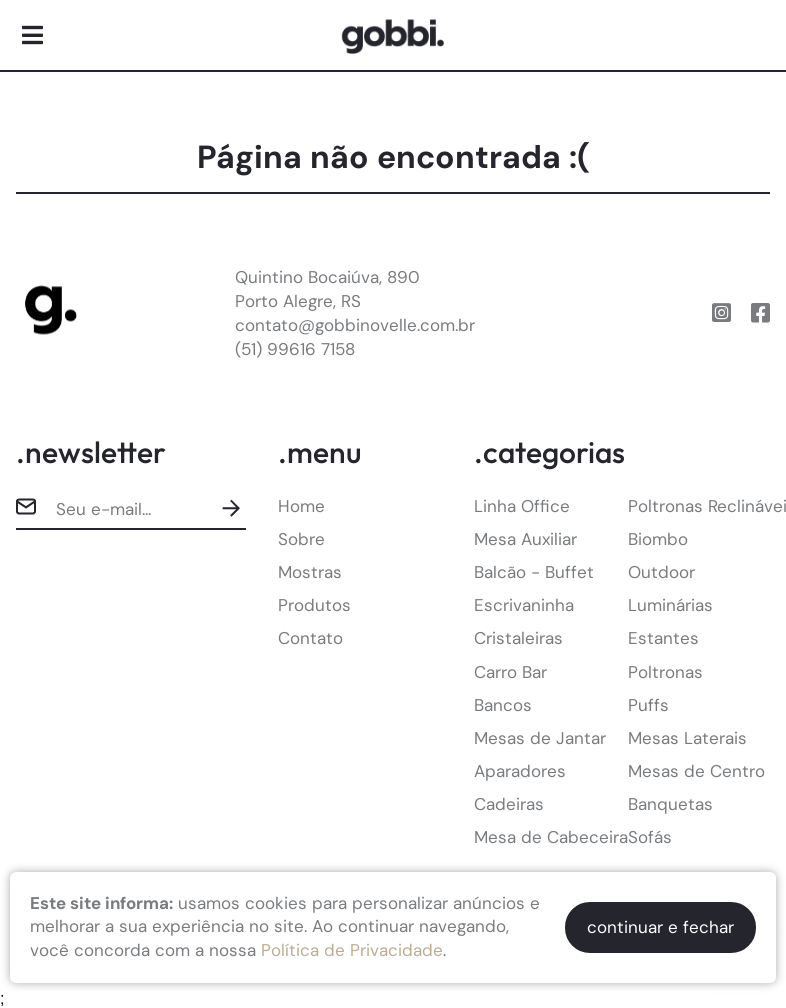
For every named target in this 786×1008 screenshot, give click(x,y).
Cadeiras (509, 804)
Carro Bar (510, 672)
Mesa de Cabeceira (551, 837)
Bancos (503, 705)
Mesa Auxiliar (525, 539)
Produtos (314, 605)
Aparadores (520, 771)
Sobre (301, 539)
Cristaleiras (518, 638)
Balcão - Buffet (534, 572)
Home (301, 506)
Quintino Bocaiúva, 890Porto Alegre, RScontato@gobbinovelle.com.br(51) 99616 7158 (355, 312)
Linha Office (522, 506)
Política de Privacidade (352, 950)
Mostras (310, 572)
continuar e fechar (660, 927)
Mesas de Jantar (540, 738)
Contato (310, 638)
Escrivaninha (524, 605)
